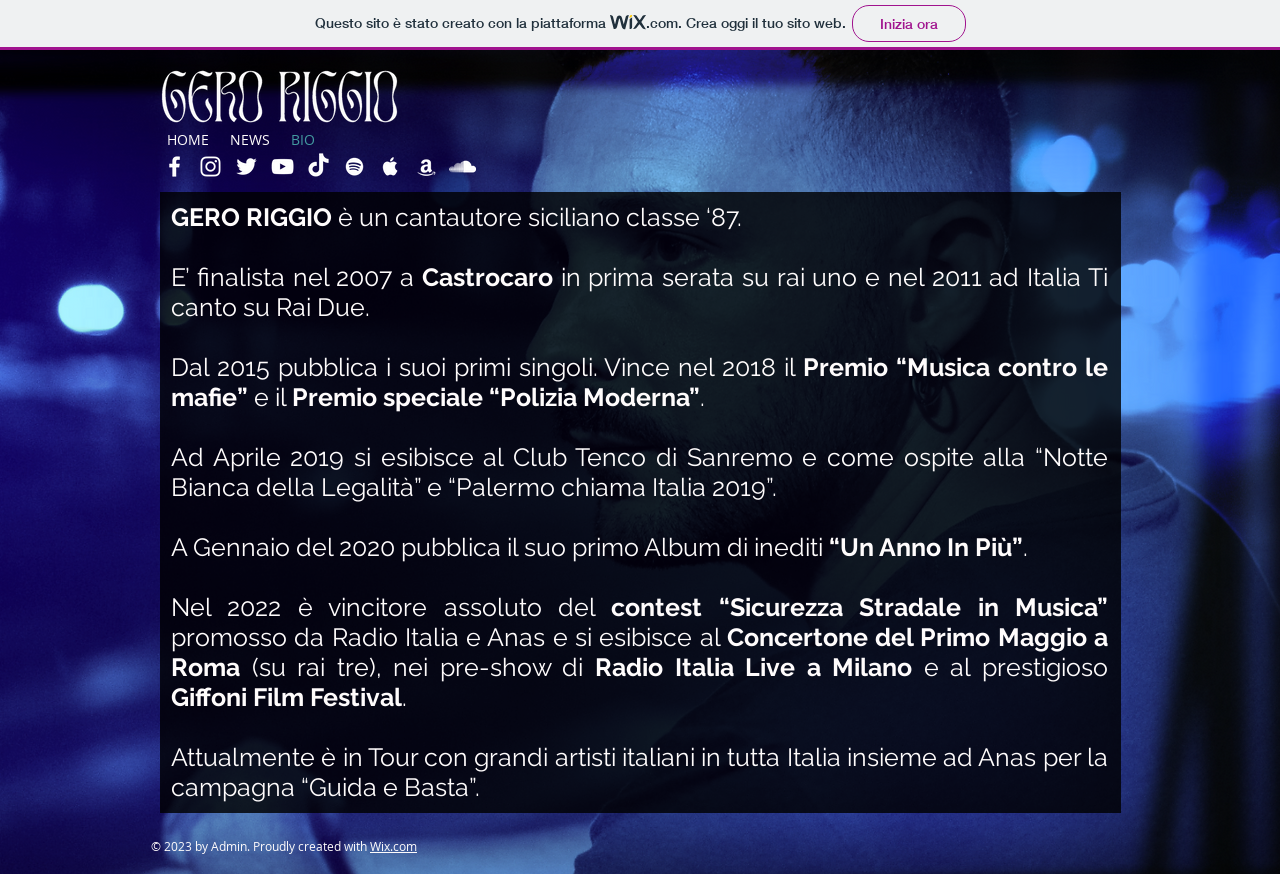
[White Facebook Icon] (174, 166)
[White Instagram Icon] (210, 166)
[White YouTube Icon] (282, 166)
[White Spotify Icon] (354, 166)
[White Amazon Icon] (426, 166)
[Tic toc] (318, 166)
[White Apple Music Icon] (390, 166)
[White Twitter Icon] (246, 166)
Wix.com (393, 846)
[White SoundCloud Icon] (462, 166)
